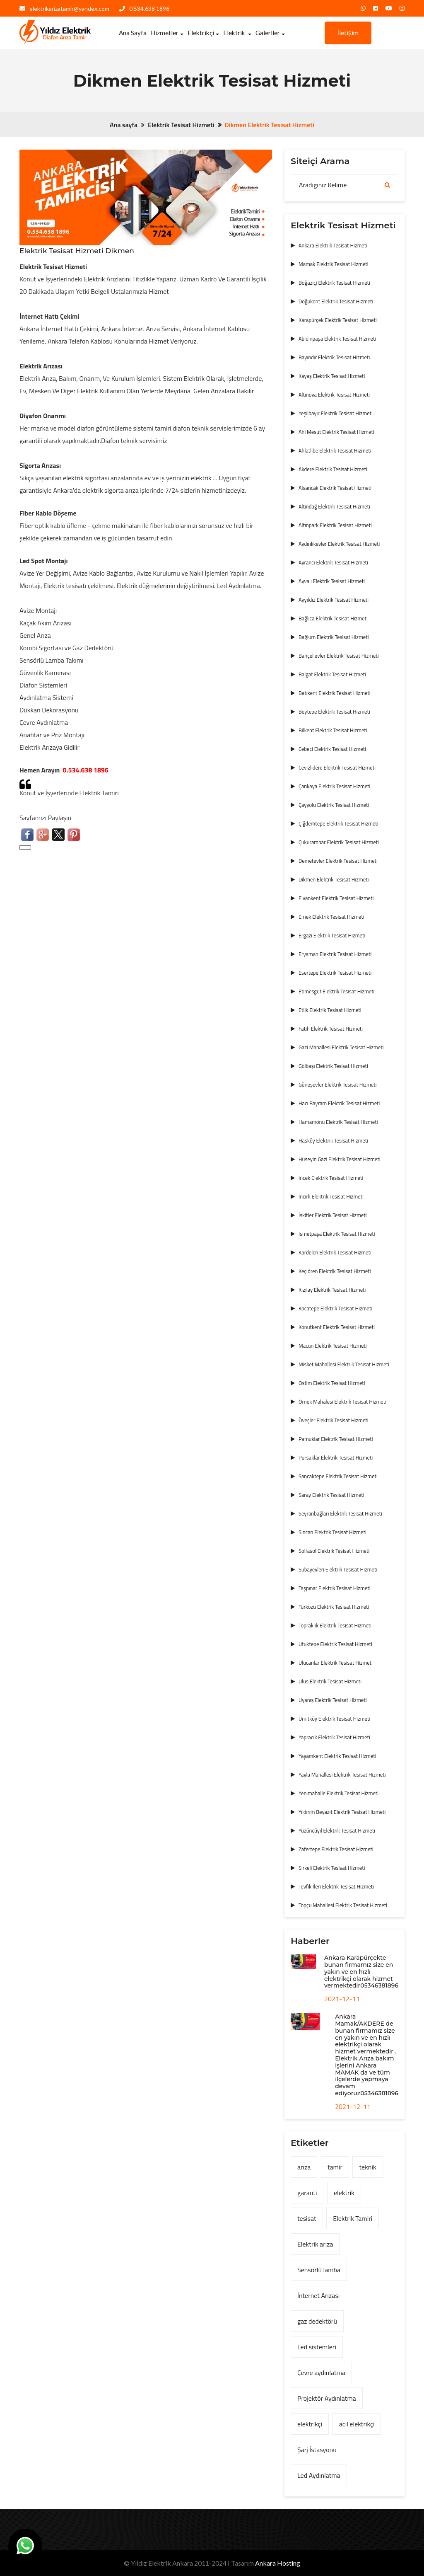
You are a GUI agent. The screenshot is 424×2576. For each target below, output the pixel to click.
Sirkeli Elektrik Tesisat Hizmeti (332, 1868)
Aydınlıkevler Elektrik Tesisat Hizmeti (339, 544)
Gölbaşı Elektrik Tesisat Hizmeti (333, 1066)
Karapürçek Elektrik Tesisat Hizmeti (338, 320)
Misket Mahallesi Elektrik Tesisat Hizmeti (344, 1364)
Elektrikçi (201, 32)
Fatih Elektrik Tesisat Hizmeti (331, 1028)
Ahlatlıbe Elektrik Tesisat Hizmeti (335, 450)
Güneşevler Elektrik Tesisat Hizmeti (338, 1084)
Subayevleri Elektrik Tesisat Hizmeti (338, 1569)
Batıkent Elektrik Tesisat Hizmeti (335, 693)
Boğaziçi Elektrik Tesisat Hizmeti (334, 282)
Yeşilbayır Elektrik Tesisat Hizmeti (336, 413)
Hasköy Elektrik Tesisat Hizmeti (333, 1140)
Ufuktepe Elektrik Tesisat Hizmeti (335, 1644)
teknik (367, 2167)
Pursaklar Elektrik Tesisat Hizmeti (336, 1457)
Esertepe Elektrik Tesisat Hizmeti (335, 972)
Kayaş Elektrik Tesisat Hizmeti (332, 376)
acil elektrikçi (357, 2424)
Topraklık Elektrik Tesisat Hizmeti (335, 1625)
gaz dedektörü (317, 2321)
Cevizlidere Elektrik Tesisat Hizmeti (337, 767)
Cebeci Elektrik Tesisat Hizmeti (332, 749)
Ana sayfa (123, 125)
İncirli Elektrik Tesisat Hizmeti (331, 1196)
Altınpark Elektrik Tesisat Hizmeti (335, 525)
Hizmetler (164, 32)
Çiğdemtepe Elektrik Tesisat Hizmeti (338, 823)
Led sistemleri (316, 2347)
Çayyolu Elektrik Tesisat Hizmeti (334, 805)
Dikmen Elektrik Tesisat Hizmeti (334, 879)
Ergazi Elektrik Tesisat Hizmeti (332, 935)
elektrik (344, 2193)
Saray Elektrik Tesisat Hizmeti (331, 1495)
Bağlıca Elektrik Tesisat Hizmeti (333, 618)
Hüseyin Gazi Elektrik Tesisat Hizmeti (340, 1159)
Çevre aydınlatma (321, 2372)
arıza (304, 2167)
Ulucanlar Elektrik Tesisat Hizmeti (336, 1662)
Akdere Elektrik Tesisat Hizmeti (333, 469)
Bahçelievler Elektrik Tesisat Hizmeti (339, 655)
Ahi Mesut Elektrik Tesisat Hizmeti (336, 432)
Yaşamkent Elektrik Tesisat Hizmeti (337, 1756)
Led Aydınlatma (318, 2475)
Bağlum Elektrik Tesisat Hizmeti (334, 637)
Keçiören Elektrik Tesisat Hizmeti (335, 1271)
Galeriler (267, 32)
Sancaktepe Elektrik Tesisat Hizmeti (338, 1476)
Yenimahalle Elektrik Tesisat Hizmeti (338, 1793)
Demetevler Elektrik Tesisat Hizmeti (338, 861)
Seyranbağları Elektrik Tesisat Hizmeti (340, 1513)
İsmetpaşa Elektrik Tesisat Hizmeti (337, 1234)
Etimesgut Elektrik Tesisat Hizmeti (336, 991)
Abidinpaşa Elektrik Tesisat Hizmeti (337, 338)
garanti (307, 2193)
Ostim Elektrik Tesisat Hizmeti (332, 1383)
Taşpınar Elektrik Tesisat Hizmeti (334, 1588)
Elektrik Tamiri (352, 2218)
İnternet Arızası (318, 2295)
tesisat (306, 2218)
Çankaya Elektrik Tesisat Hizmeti (334, 786)
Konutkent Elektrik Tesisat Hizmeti (337, 1327)
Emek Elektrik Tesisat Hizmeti (331, 917)
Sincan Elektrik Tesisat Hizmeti (332, 1532)
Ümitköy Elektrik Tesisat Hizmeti (334, 1718)
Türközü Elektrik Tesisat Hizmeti (334, 1607)
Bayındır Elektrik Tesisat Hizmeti (334, 357)
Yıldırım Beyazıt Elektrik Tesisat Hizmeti (342, 1812)
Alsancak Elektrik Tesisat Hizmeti (335, 488)
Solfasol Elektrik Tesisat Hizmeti (334, 1551)
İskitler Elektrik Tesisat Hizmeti (333, 1215)
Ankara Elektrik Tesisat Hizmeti (333, 245)
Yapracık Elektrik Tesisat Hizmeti (334, 1737)
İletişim (348, 32)
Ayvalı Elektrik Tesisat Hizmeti (332, 581)
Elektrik (234, 32)
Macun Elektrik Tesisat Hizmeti (333, 1345)
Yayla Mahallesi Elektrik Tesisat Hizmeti (342, 1774)
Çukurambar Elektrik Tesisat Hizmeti (339, 842)
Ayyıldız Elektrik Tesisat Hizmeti (334, 600)
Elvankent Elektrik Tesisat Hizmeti (336, 898)
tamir (335, 2167)
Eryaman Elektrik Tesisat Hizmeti (335, 954)
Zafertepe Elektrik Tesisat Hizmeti (336, 1849)
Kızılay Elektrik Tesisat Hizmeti (332, 1290)
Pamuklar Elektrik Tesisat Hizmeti (336, 1439)
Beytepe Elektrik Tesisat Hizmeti (334, 711)
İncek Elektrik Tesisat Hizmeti (331, 1178)
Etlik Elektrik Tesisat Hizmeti (330, 1010)
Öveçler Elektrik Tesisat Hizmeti (334, 1420)
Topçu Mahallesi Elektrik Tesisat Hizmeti (343, 1905)
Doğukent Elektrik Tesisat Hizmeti (336, 301)
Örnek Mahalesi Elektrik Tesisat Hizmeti (342, 1401)
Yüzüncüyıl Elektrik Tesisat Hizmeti (337, 1830)
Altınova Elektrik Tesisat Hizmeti (334, 394)
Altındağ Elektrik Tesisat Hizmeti (334, 506)
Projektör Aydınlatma (326, 2398)
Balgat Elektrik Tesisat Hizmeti (332, 674)
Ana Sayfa (133, 32)
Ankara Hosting (277, 2563)
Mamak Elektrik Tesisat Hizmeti (334, 264)
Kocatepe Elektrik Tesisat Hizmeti (335, 1308)
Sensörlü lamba (318, 2270)
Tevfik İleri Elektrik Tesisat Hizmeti (336, 1886)
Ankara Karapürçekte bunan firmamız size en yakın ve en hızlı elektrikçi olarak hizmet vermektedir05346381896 (361, 1971)
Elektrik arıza (315, 2244)
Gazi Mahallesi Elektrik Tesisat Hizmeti (341, 1047)
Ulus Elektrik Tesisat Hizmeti (330, 1681)
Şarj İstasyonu (317, 2450)
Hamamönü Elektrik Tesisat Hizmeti (338, 1122)
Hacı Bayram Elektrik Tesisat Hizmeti (339, 1103)
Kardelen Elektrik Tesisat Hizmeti (335, 1252)
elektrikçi (309, 2424)
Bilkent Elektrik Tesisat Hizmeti (333, 730)
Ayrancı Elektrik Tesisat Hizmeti (333, 562)
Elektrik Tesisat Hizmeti (181, 125)
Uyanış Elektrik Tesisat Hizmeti (333, 1700)
